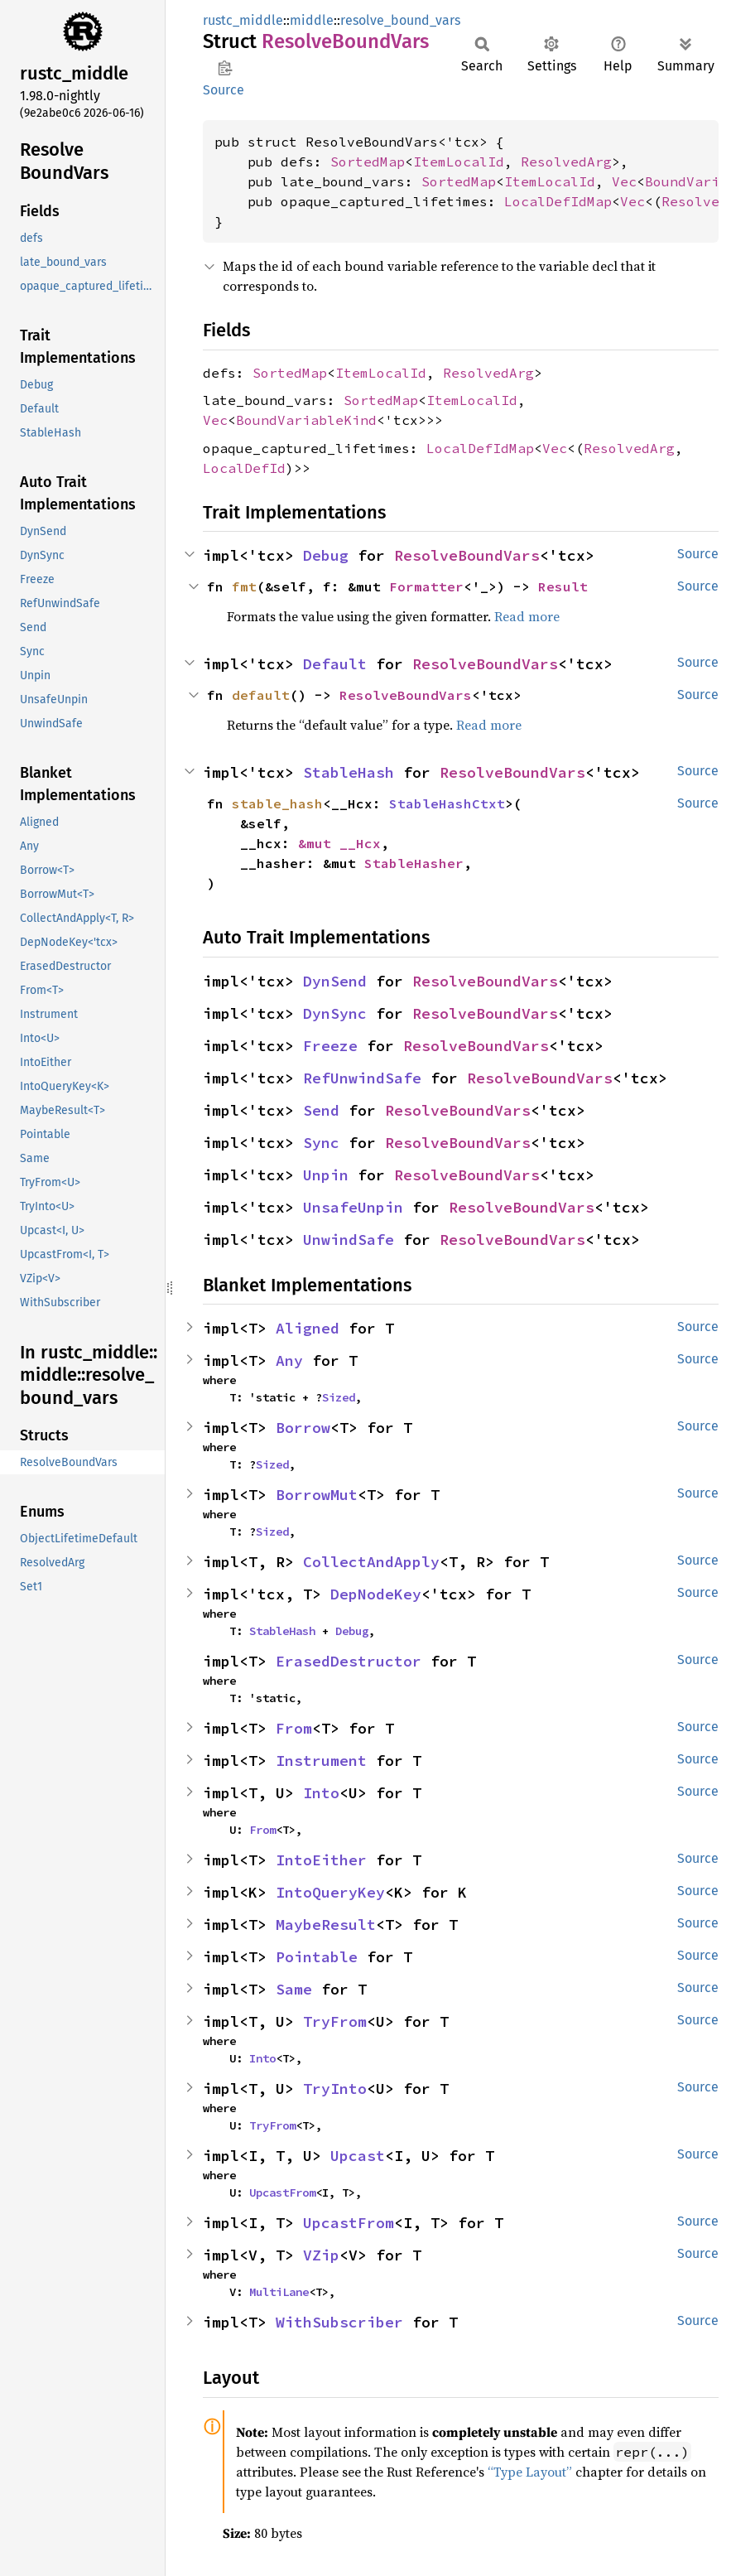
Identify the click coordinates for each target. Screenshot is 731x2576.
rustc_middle (243, 20)
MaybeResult (326, 1924)
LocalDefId (244, 468)
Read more (527, 616)
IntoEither (321, 1859)
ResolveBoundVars (467, 555)
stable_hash (277, 803)
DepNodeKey (375, 1594)
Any (289, 1360)
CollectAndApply (371, 1561)
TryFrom (335, 2021)
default (261, 695)
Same (294, 1989)
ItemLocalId (458, 161)
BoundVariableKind (306, 420)
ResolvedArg (566, 161)
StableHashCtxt (447, 803)
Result (563, 586)
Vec (624, 181)
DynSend (335, 981)
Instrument (321, 1760)
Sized (338, 1397)
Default (335, 663)
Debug (326, 555)
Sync (321, 1142)
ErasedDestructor (348, 1661)
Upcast (357, 2155)
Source (223, 90)
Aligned (307, 1328)
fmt (244, 586)
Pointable (317, 1956)
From (294, 1728)
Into (321, 1792)
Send (321, 1110)
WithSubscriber (339, 2322)
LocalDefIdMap (558, 201)
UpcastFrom (282, 2192)
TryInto (335, 2088)
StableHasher (414, 863)
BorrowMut (317, 1494)
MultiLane (279, 2291)
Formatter (426, 586)
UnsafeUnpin (353, 1207)
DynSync (335, 1013)
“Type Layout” (530, 2472)
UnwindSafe (348, 1239)
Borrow (303, 1427)
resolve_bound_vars (400, 20)
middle (312, 20)
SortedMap (367, 161)
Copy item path (224, 68)
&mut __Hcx (339, 843)
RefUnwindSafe (362, 1078)
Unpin (326, 1174)
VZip (321, 2255)
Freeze (330, 1045)
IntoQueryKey (330, 1892)
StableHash (348, 772)
